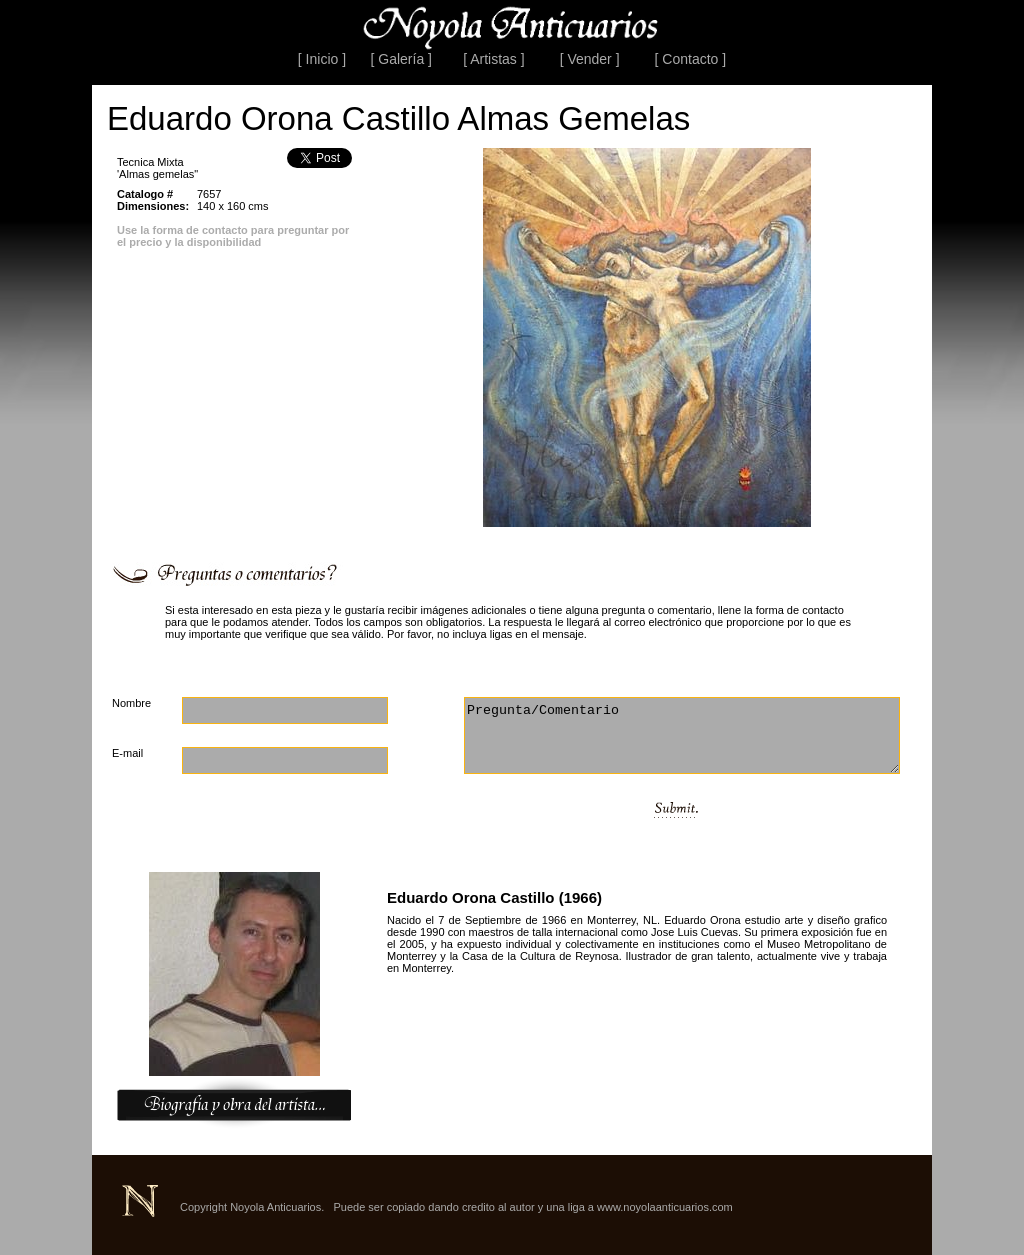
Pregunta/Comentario (682, 735)
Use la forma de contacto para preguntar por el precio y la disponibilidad (233, 236)
